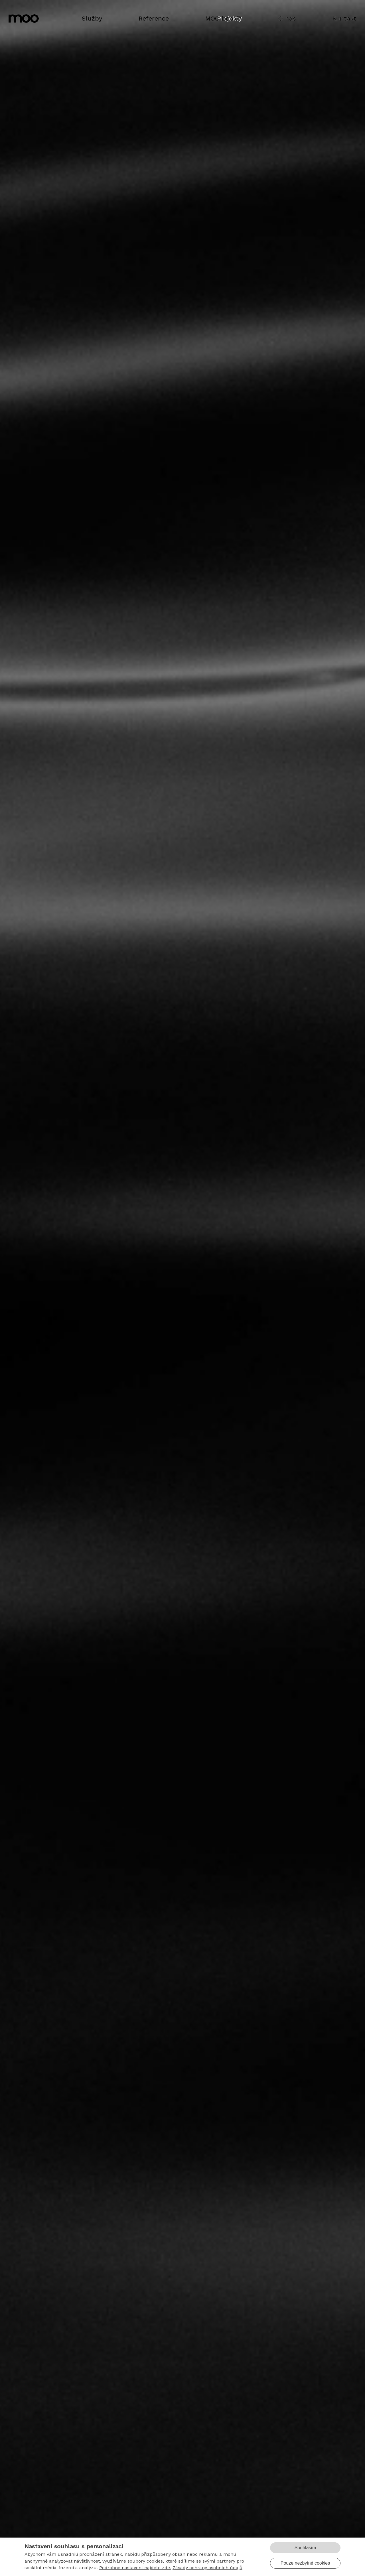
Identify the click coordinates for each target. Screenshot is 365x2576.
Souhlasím (305, 2547)
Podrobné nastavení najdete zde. (135, 2567)
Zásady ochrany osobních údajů (207, 2567)
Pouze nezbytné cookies (305, 2563)
